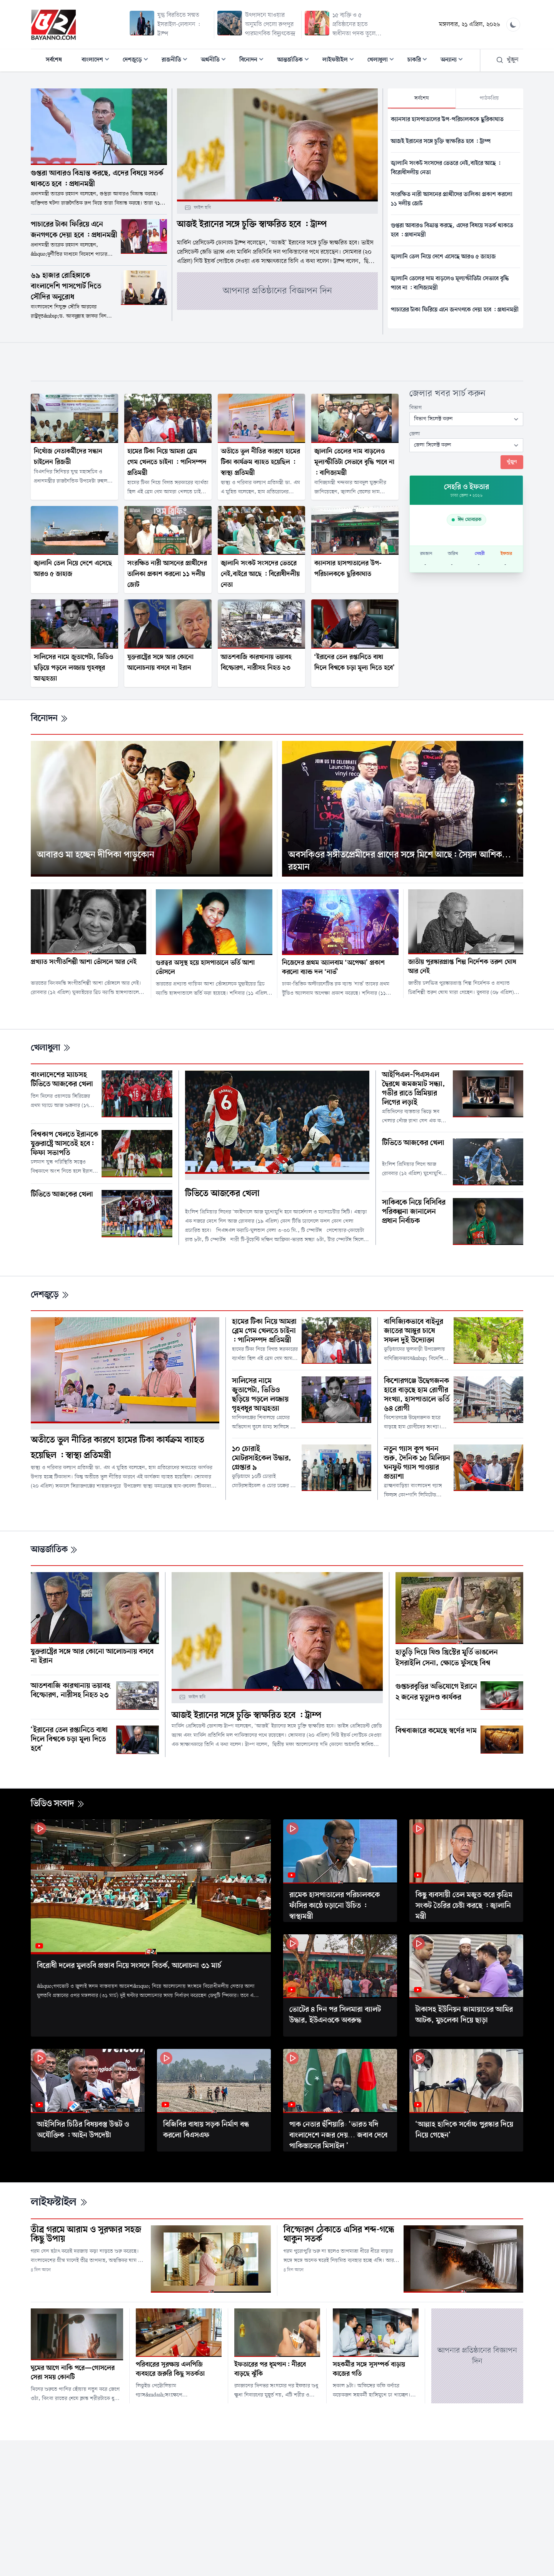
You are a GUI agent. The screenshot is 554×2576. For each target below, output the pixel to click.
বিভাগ (415, 407)
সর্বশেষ (54, 60)
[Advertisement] (277, 360)
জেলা (414, 434)
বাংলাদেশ (98, 60)
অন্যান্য (454, 60)
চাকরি (419, 60)
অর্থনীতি (215, 60)
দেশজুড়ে (138, 60)
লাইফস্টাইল (340, 60)
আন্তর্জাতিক (295, 60)
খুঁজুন (507, 60)
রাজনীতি (177, 60)
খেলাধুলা (383, 60)
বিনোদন (253, 60)
